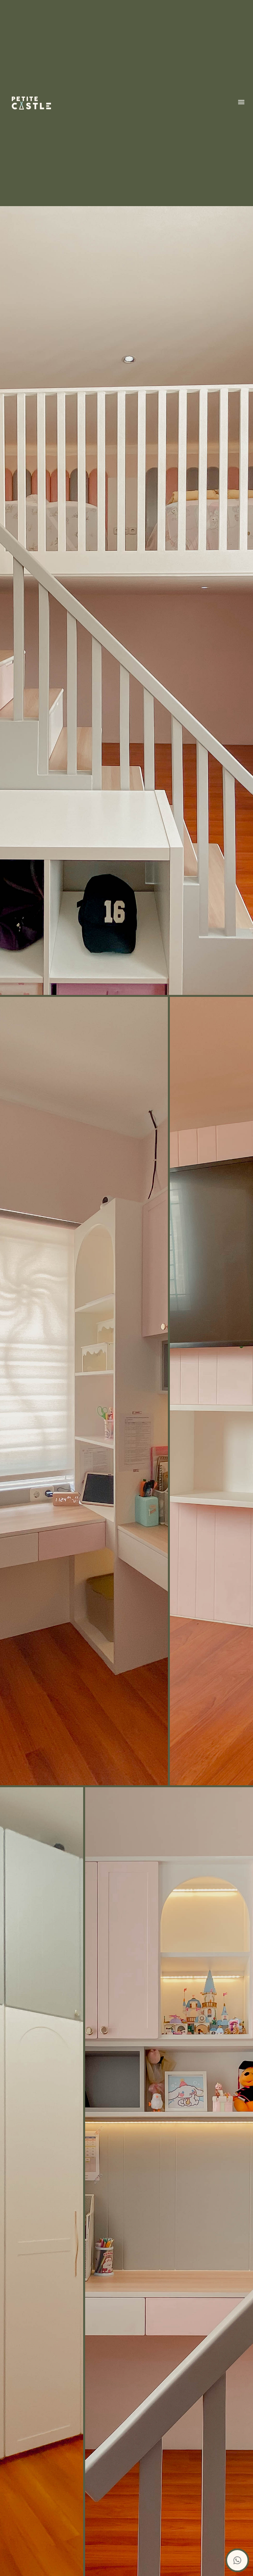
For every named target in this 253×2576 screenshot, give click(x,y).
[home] (31, 103)
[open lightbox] (126, 1391)
